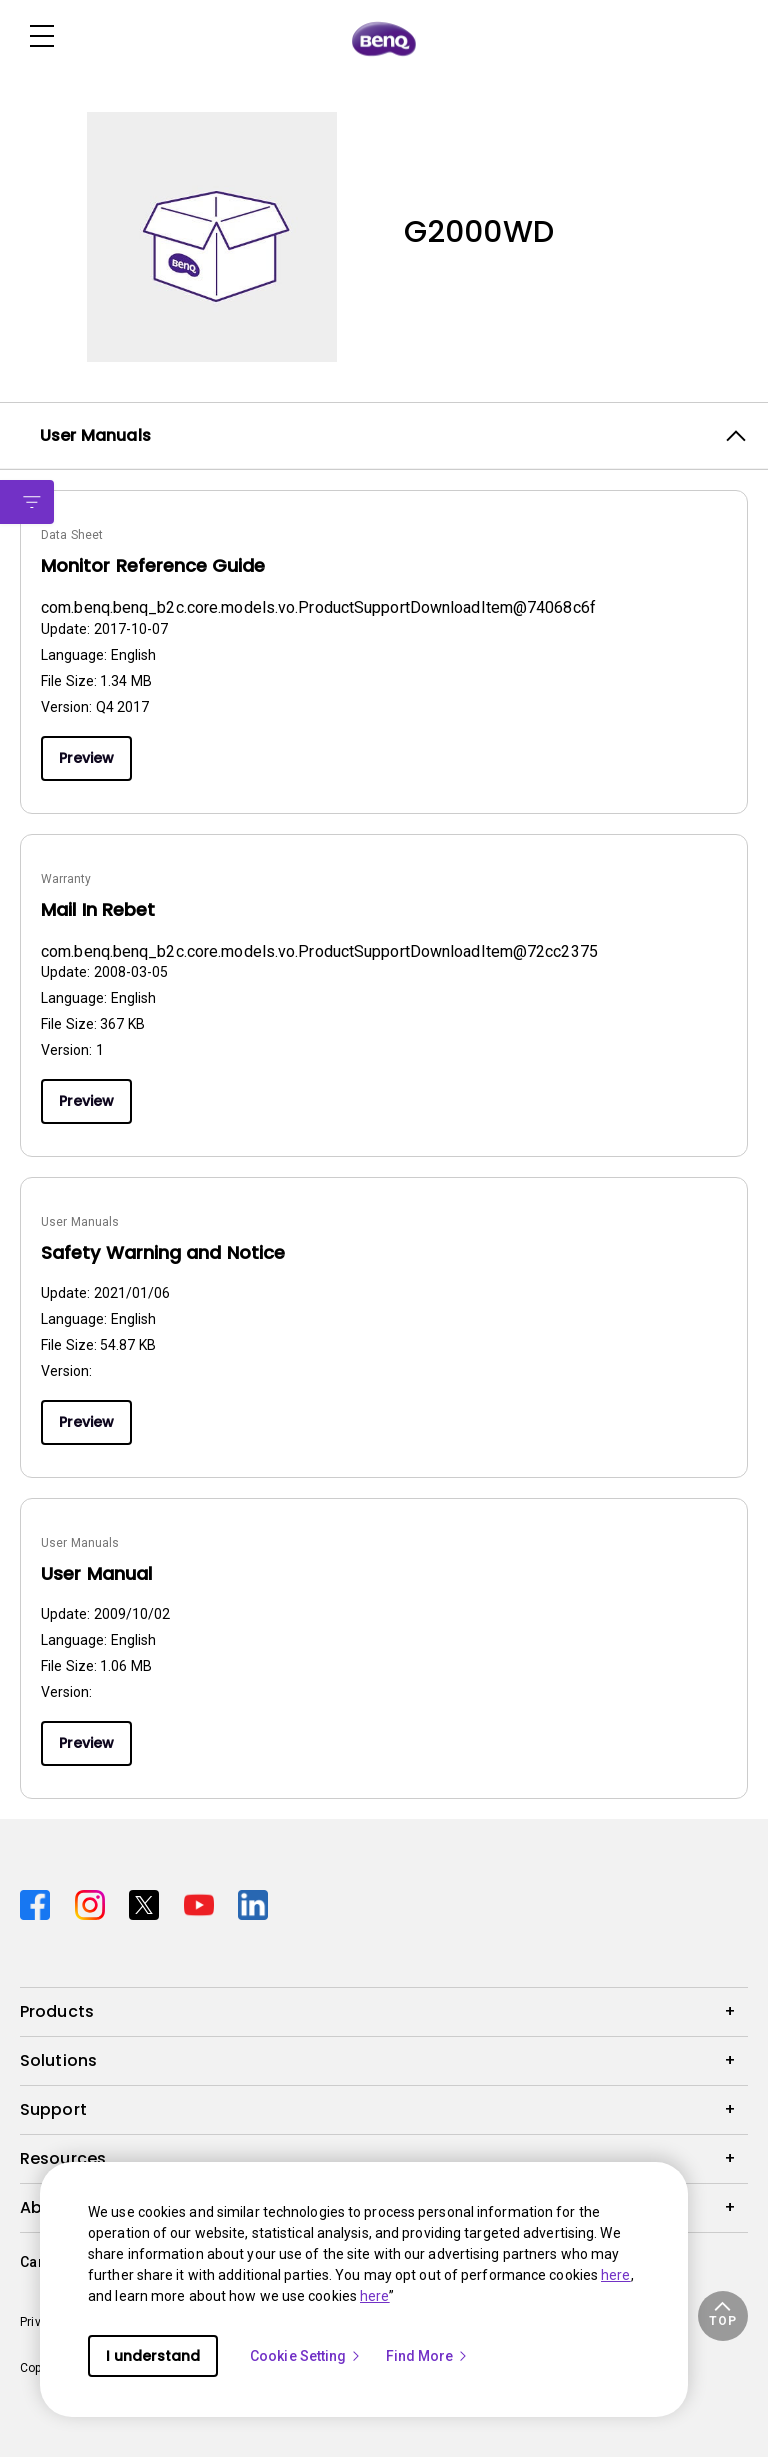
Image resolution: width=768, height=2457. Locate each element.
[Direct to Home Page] (384, 38)
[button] (723, 2316)
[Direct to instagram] (94, 1902)
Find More (428, 2356)
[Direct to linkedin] (253, 1902)
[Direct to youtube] (203, 1902)
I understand (153, 2356)
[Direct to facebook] (39, 1902)
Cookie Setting (306, 2356)
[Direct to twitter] (148, 1902)
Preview (86, 758)
